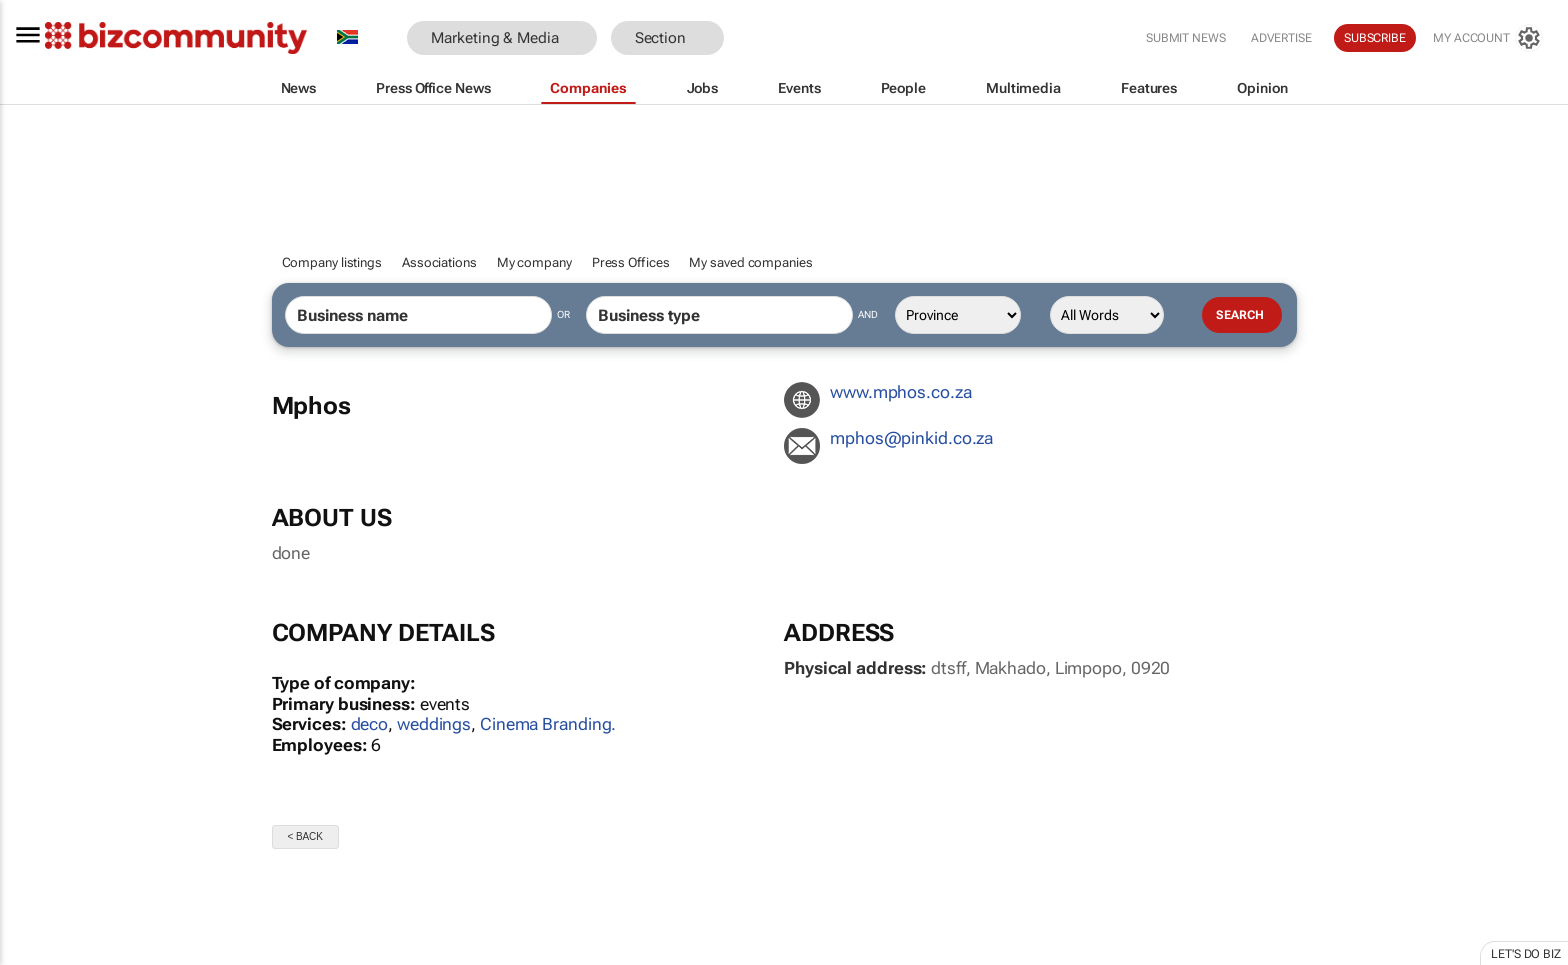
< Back (305, 836)
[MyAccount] (1488, 38)
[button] (754, 38)
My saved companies (750, 262)
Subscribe (1375, 38)
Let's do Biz (1526, 954)
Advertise (1281, 38)
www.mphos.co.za (901, 392)
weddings (434, 724)
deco (370, 724)
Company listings (332, 262)
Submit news (1186, 38)
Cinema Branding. (548, 724)
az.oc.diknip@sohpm (911, 438)
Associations (439, 262)
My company (534, 262)
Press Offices (631, 262)
